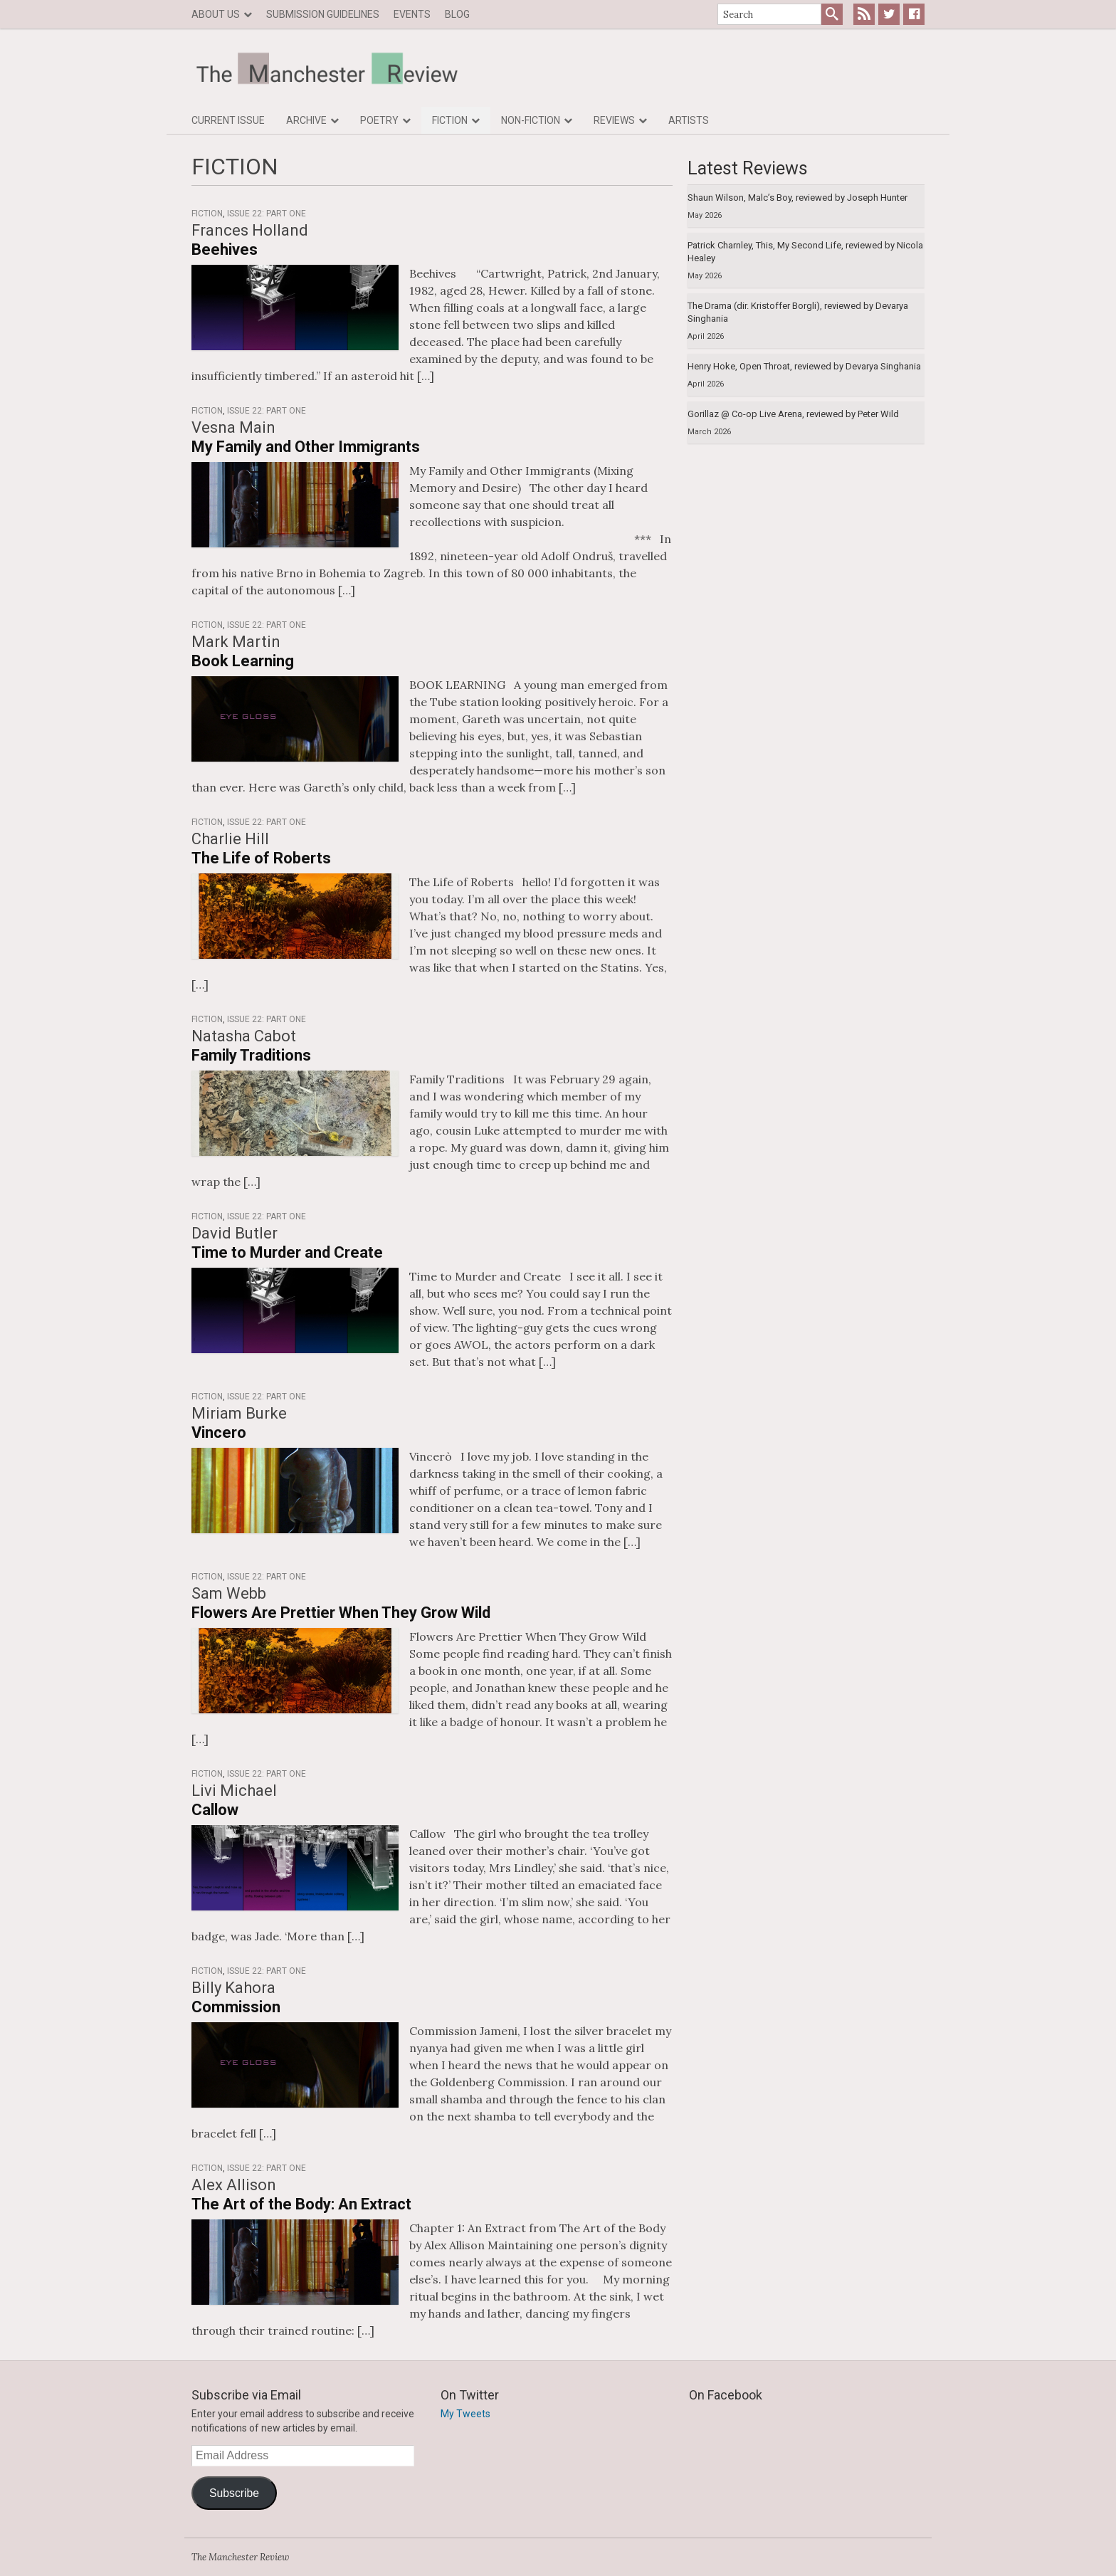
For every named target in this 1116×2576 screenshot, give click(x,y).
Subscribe (234, 2493)
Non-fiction (530, 120)
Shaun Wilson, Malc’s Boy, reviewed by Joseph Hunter (797, 197)
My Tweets (465, 2413)
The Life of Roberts (261, 858)
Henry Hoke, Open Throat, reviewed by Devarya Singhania (804, 366)
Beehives (224, 249)
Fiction (450, 120)
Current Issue (228, 120)
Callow (214, 1810)
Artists (688, 120)
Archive (306, 120)
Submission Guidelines (322, 14)
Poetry (379, 120)
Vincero (218, 1432)
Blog (457, 14)
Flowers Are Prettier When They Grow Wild (340, 1612)
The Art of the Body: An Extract (301, 2204)
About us (215, 14)
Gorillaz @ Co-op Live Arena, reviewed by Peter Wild (793, 414)
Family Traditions (251, 1055)
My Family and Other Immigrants (305, 447)
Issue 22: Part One (266, 214)
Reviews (614, 120)
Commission (235, 2007)
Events (412, 14)
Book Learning (242, 661)
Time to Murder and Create (287, 1252)
